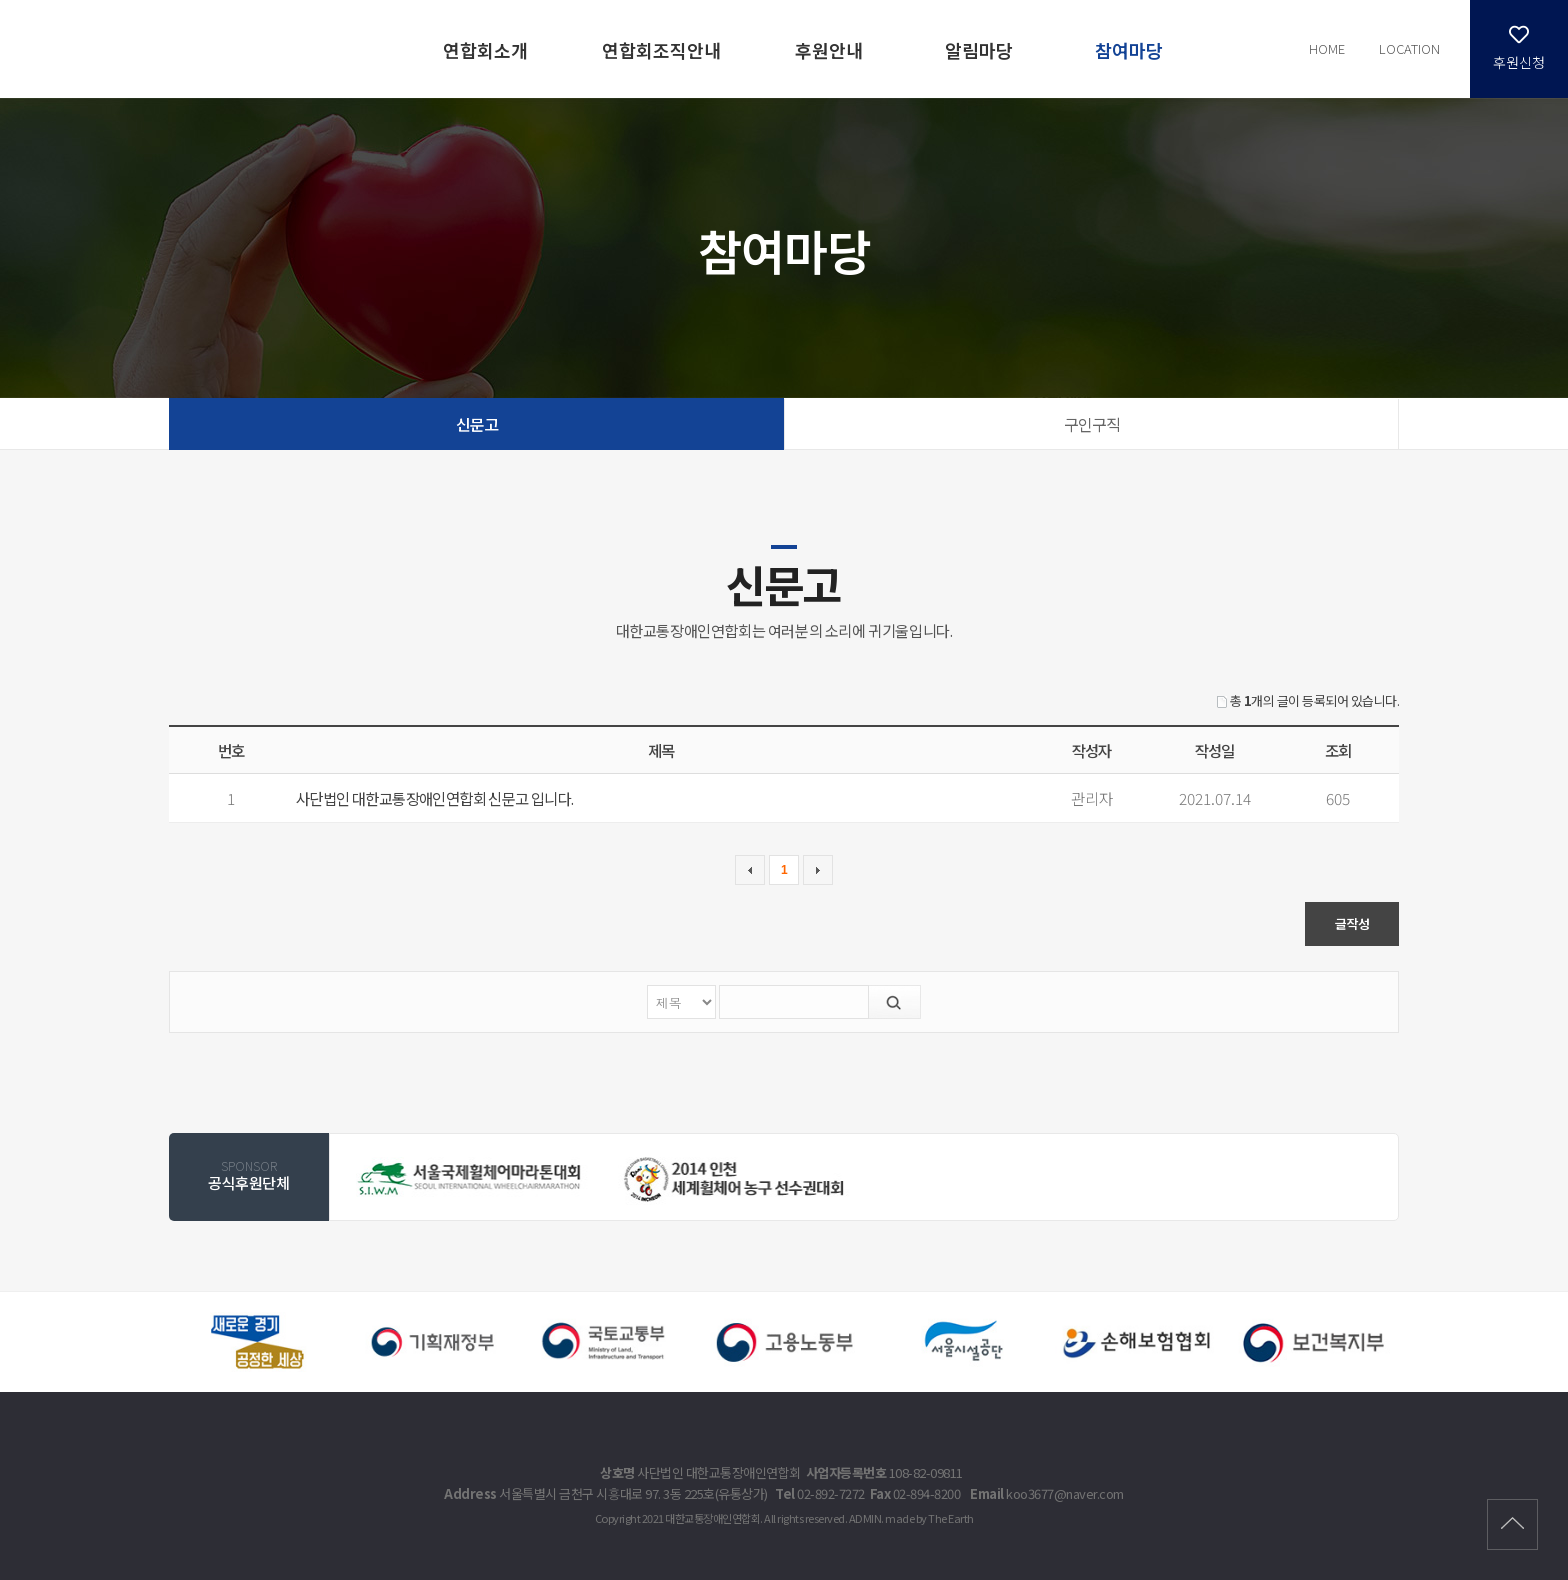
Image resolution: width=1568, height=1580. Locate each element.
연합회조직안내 (661, 50)
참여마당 (1129, 50)
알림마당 (979, 50)
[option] (471, 1178)
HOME (1327, 48)
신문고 (477, 424)
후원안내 (829, 50)
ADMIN (865, 1518)
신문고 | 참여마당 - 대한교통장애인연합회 (189, 47)
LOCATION (1409, 48)
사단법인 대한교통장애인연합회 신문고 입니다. (435, 798)
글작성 (1352, 923)
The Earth (951, 1518)
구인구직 (1092, 424)
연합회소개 (485, 50)
